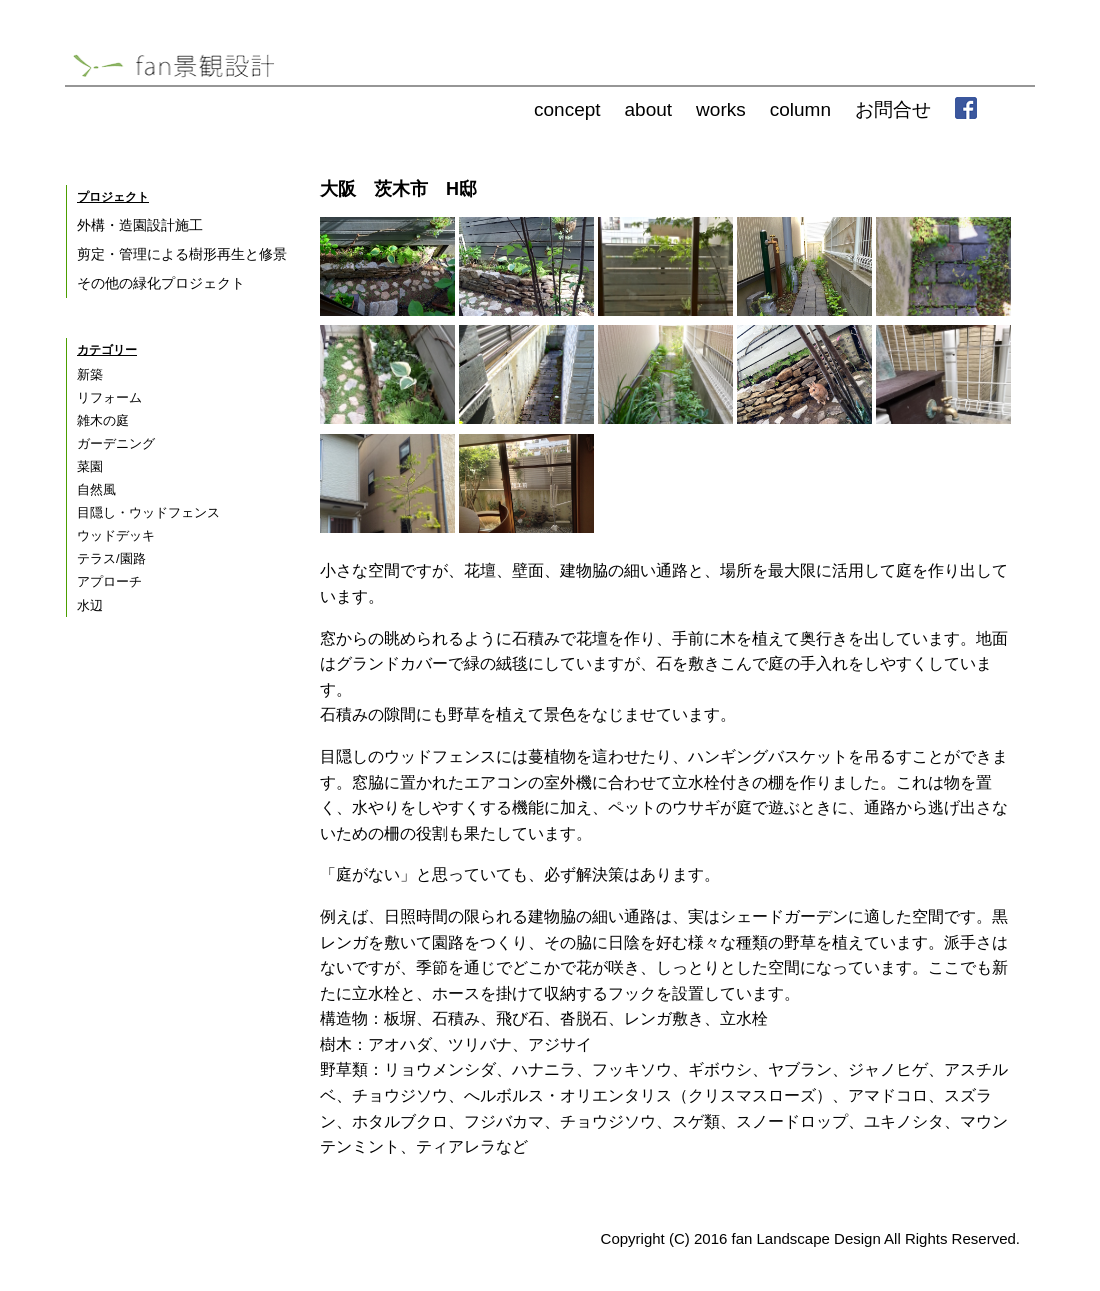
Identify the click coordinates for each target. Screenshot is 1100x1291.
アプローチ (109, 581)
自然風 (96, 489)
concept (567, 109)
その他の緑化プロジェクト (161, 283)
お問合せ (893, 109)
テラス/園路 (111, 558)
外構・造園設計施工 (140, 225)
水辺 (90, 605)
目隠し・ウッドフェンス (148, 512)
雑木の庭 (103, 420)
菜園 (90, 466)
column (800, 109)
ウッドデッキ (116, 535)
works (721, 109)
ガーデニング (116, 443)
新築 (90, 374)
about (649, 109)
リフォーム (109, 397)
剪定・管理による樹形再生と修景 (182, 254)
